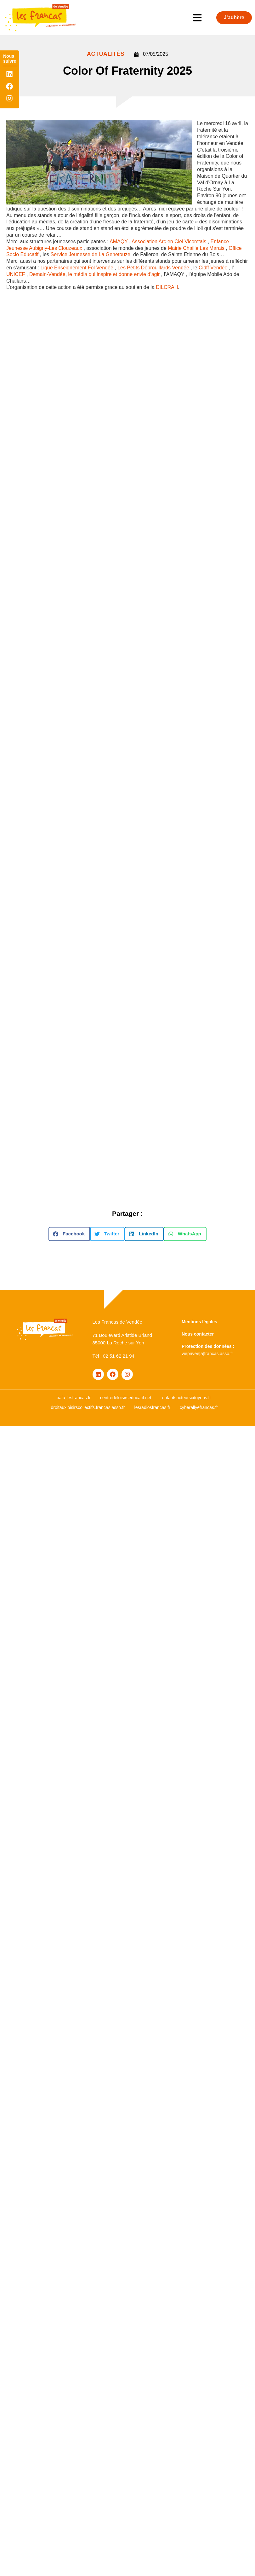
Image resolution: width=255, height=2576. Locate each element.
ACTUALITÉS (105, 54)
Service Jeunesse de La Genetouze (91, 254)
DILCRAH (167, 287)
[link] (119, 241)
